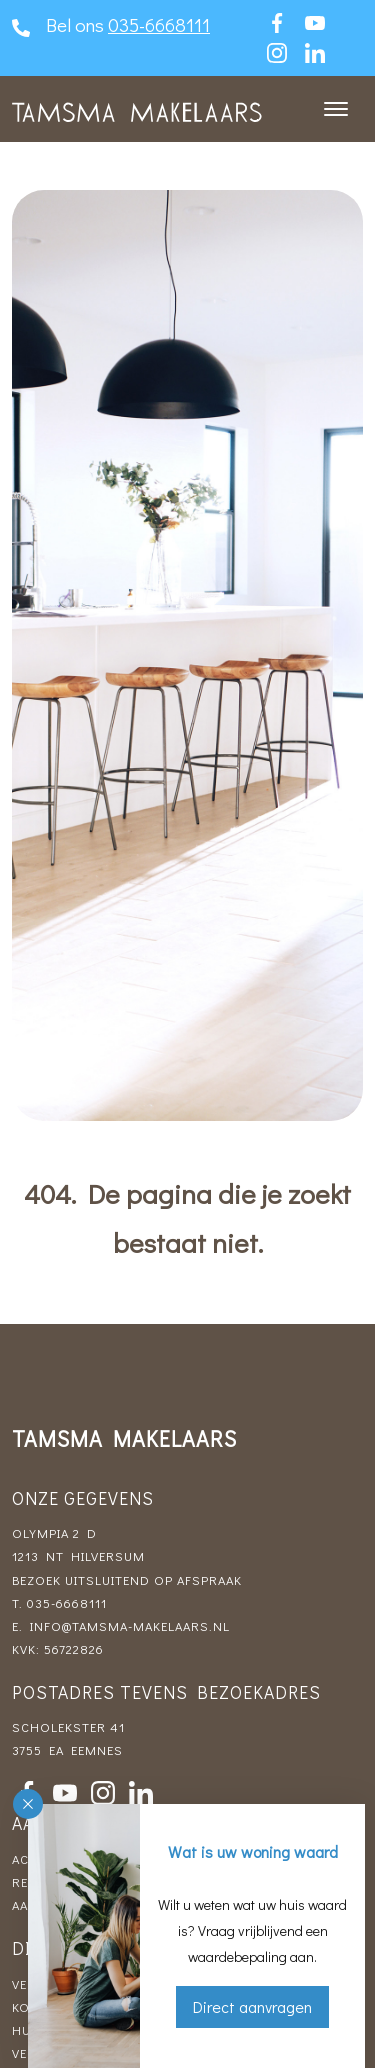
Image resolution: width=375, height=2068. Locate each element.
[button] (28, 1804)
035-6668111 (159, 24)
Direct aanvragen (252, 2006)
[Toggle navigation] (335, 109)
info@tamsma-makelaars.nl (130, 1626)
